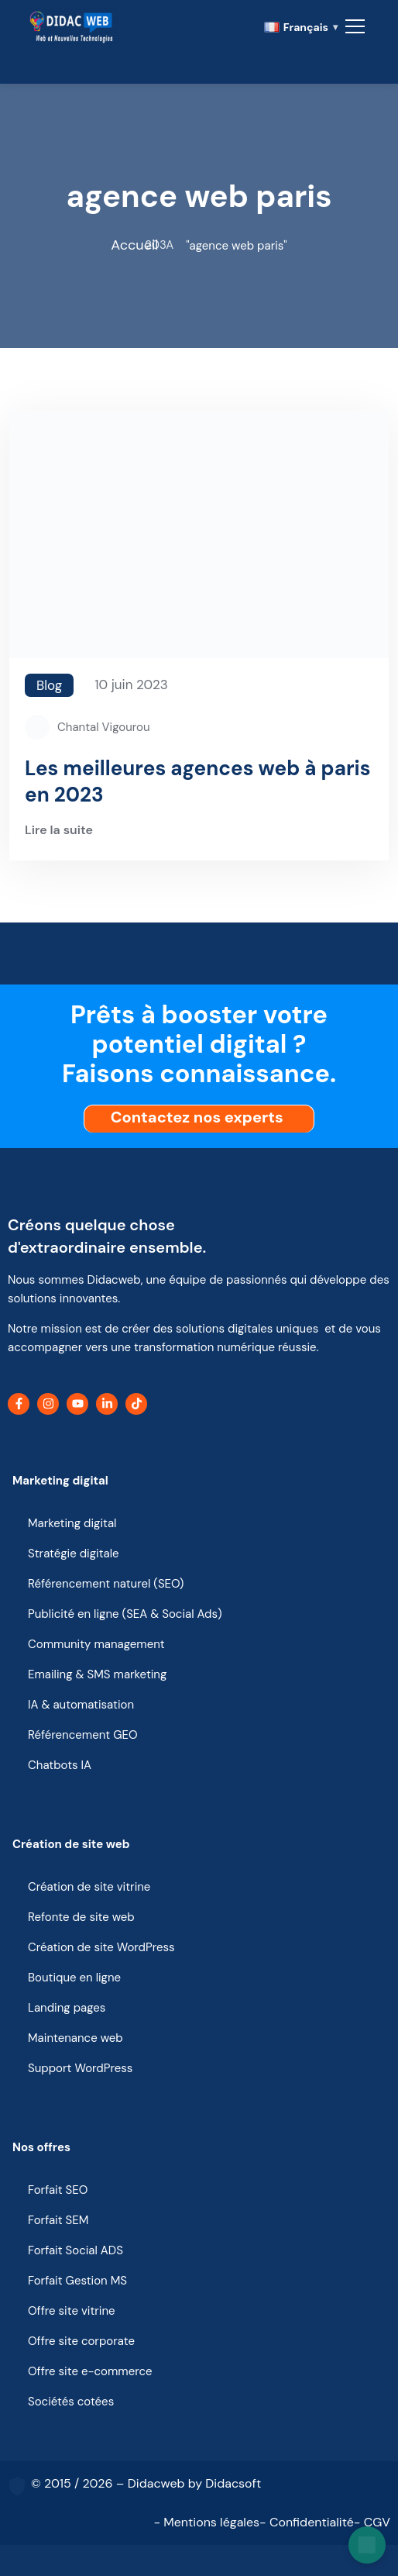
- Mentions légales (206, 2522)
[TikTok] (136, 1404)
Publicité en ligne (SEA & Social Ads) (125, 1614)
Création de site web (71, 1844)
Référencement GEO (83, 1735)
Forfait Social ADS (75, 2250)
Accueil (134, 245)
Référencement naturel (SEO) (106, 1583)
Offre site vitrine (71, 2311)
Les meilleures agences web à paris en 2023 (197, 781)
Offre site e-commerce (90, 2371)
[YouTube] (77, 1404)
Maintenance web (75, 2038)
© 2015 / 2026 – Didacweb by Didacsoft (146, 2483)
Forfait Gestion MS (77, 2280)
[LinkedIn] (107, 1404)
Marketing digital (60, 1480)
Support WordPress (80, 2068)
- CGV (372, 2522)
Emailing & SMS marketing (97, 1674)
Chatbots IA (59, 1765)
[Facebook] (18, 1404)
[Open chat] (367, 2545)
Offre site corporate (81, 2341)
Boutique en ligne (74, 1977)
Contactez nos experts (201, 1117)
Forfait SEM (58, 2220)
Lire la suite (59, 830)
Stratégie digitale (73, 1553)
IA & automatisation (81, 1704)
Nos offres (41, 2147)
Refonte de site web (81, 1917)
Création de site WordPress (101, 1947)
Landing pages (66, 2008)
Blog (49, 685)
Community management (96, 1644)
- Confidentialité (306, 2522)
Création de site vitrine (89, 1887)
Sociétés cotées (71, 2401)
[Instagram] (48, 1404)
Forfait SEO (57, 2190)
